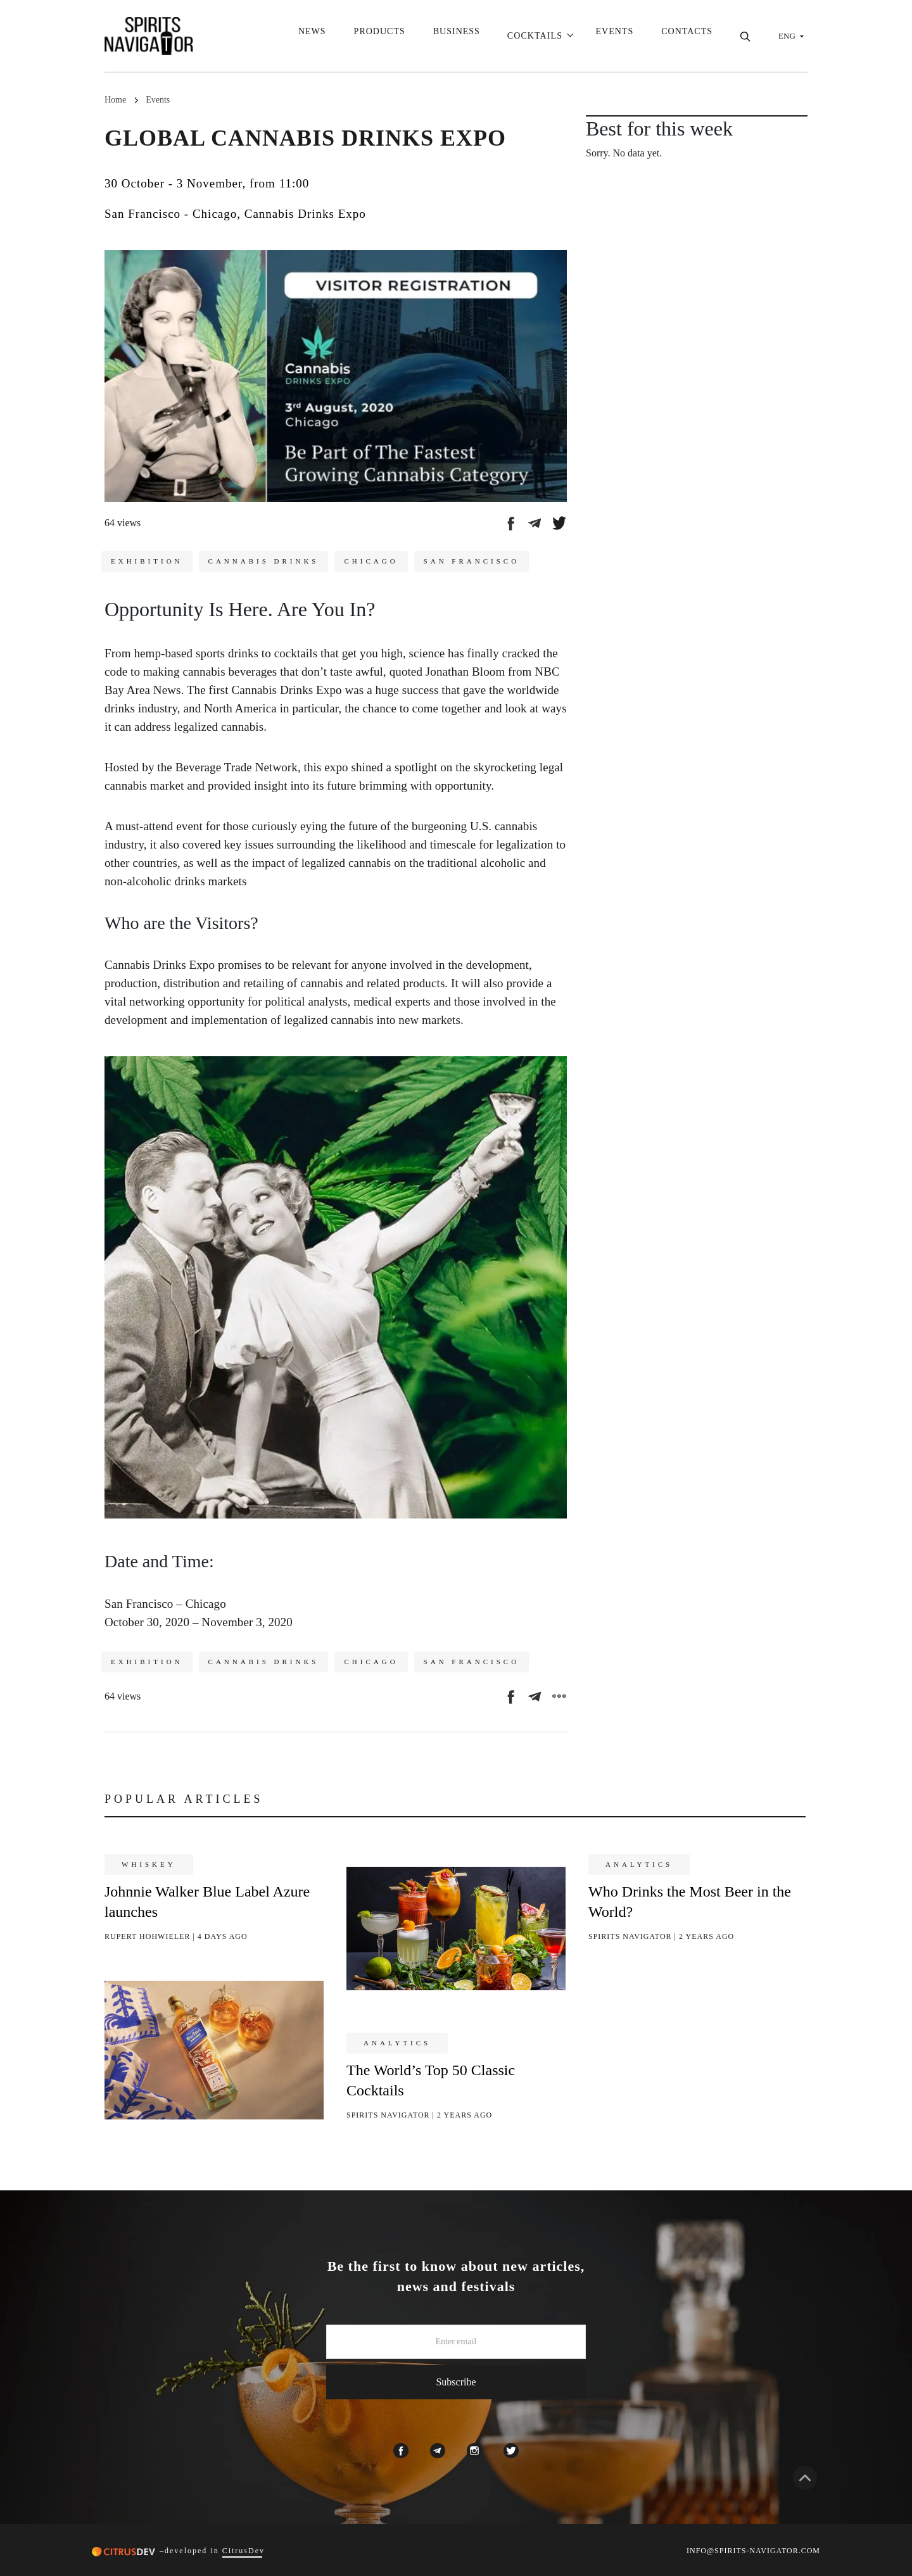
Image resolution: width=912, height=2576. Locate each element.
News (311, 36)
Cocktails (534, 36)
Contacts (686, 36)
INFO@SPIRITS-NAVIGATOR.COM (753, 2550)
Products (378, 36)
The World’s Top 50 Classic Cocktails (430, 2080)
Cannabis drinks (263, 561)
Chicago (371, 561)
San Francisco (472, 561)
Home (115, 99)
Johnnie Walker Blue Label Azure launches (207, 1901)
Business (455, 36)
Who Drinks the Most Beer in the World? (689, 1901)
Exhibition (147, 561)
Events (615, 36)
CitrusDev (243, 2550)
